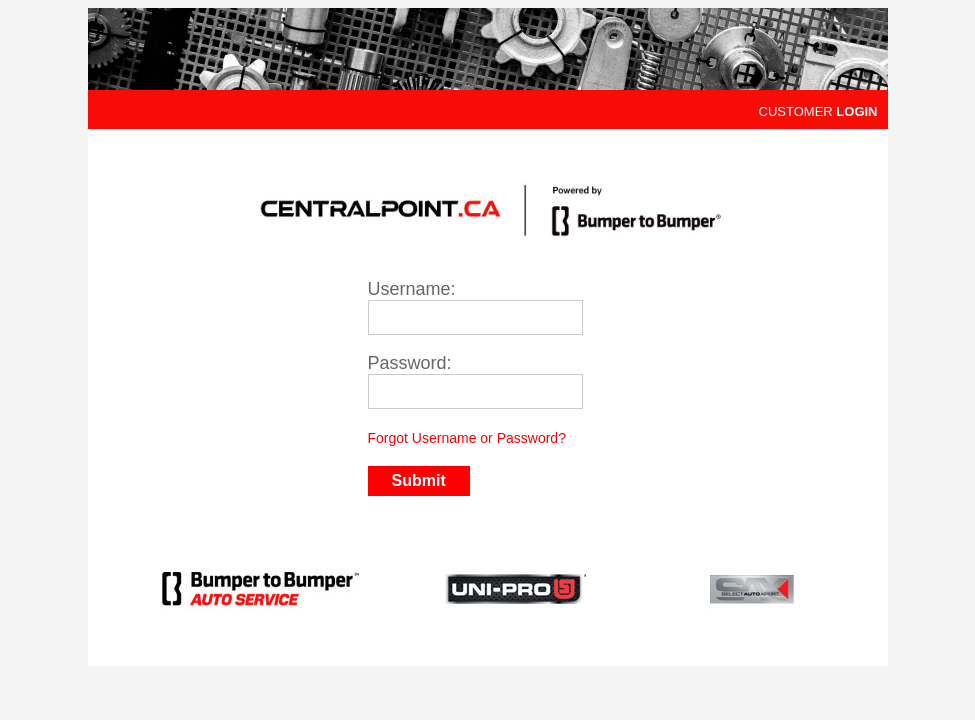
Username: (412, 289)
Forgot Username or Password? (467, 438)
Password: (410, 363)
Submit (419, 480)
